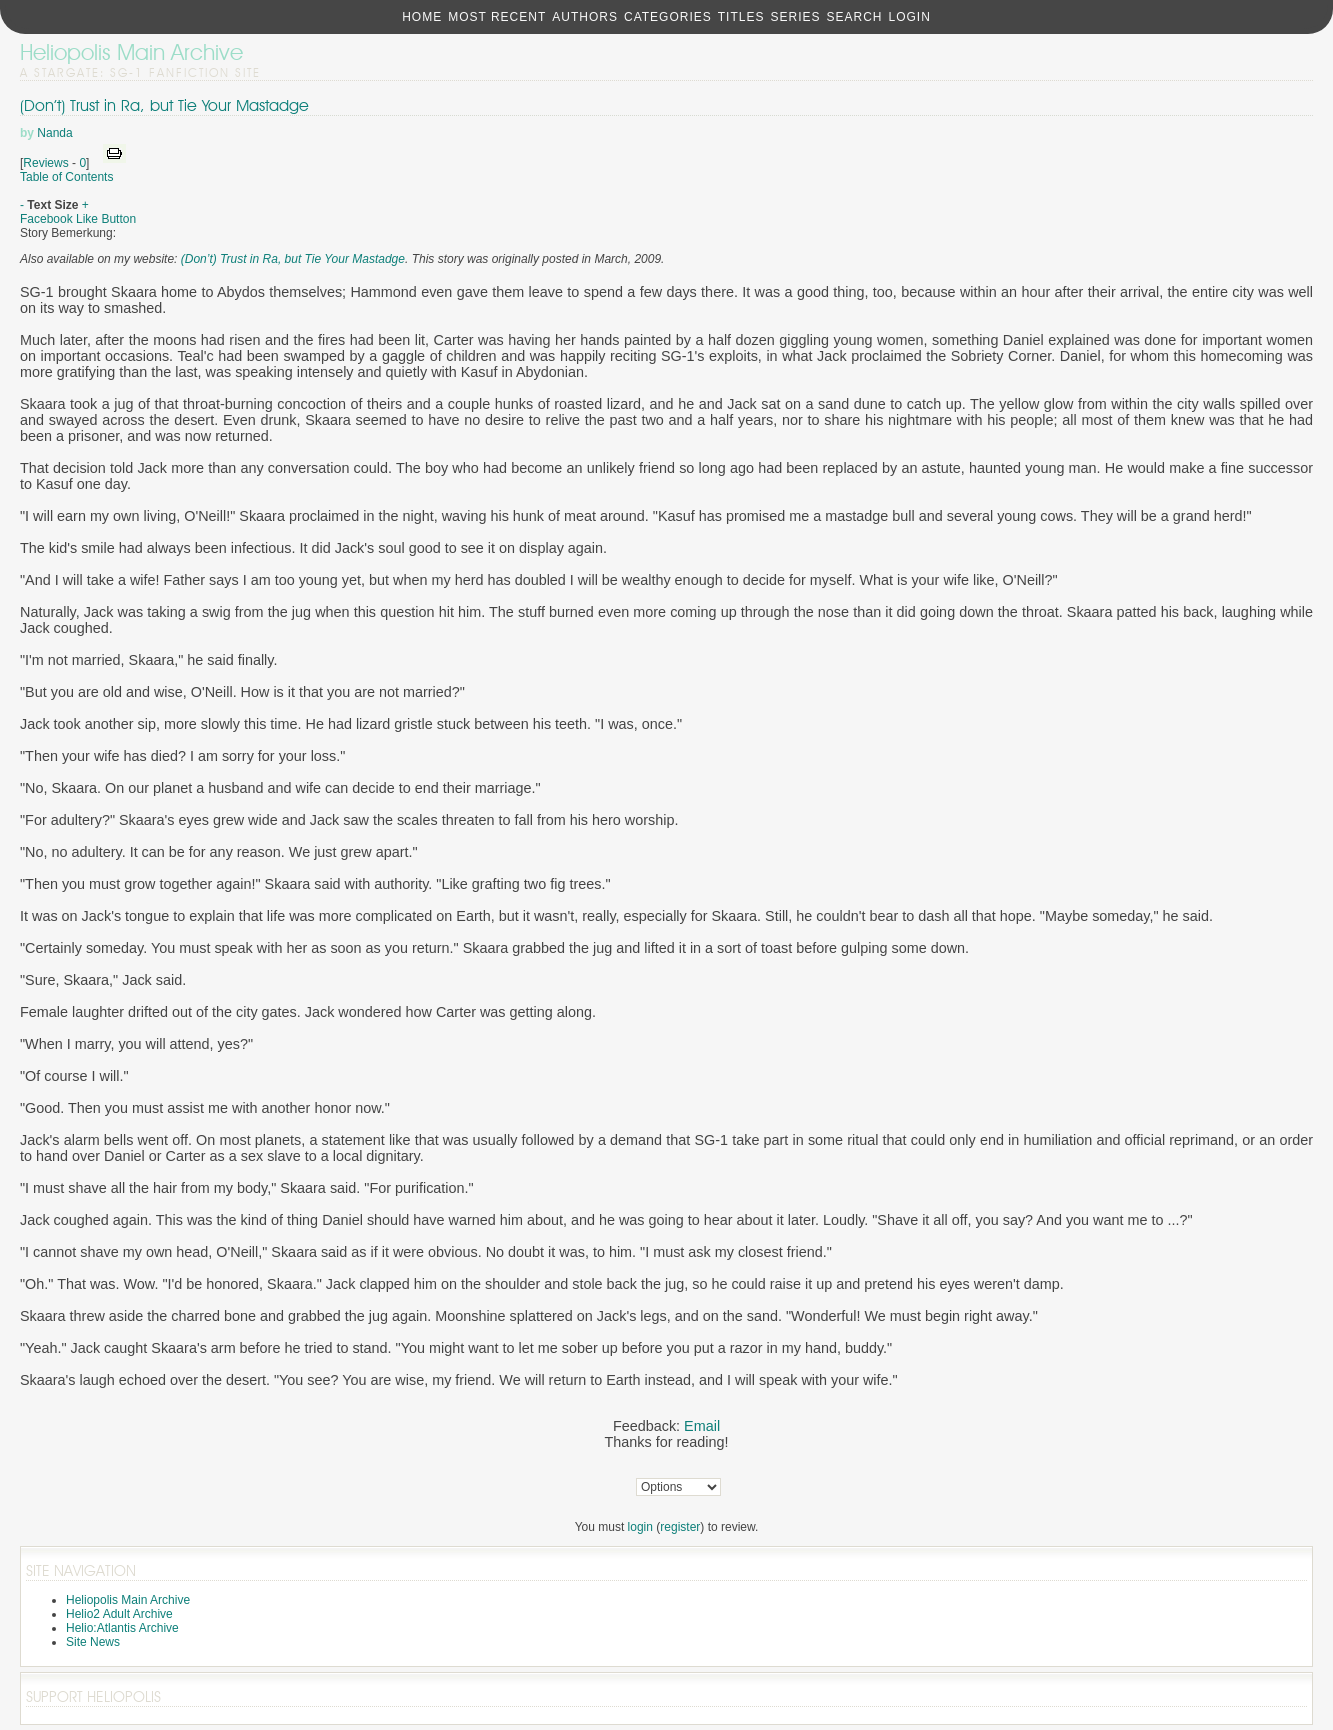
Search (854, 17)
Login (909, 17)
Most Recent (497, 17)
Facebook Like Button (78, 219)
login (640, 1527)
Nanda (54, 133)
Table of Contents (66, 177)
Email (702, 1426)
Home (422, 17)
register (680, 1527)
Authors (585, 17)
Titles (741, 17)
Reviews (45, 163)
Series (795, 17)
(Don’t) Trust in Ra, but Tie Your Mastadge (164, 105)
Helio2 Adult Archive (119, 1614)
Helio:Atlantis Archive (122, 1628)
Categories (668, 17)
